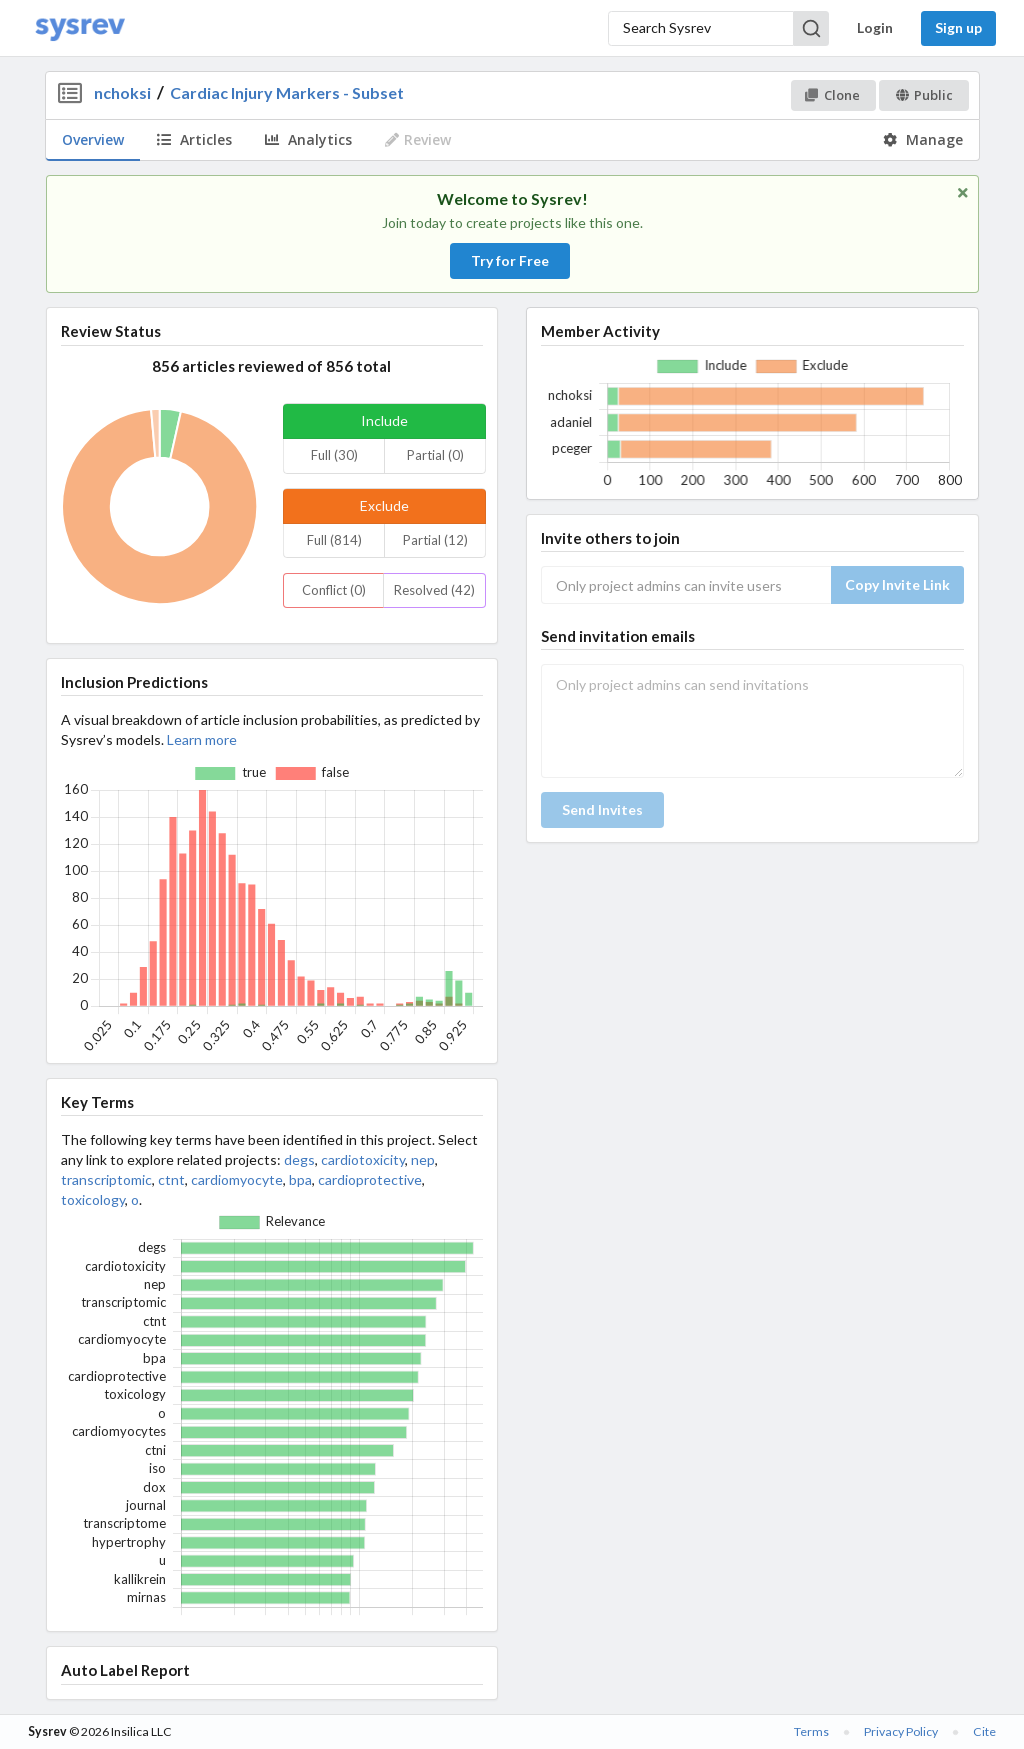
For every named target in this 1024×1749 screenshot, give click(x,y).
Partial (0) (435, 455)
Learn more (202, 739)
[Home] (80, 28)
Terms (811, 1731)
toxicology (93, 1199)
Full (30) (334, 455)
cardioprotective (370, 1179)
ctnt (171, 1179)
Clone (832, 95)
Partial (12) (435, 540)
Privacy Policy (901, 1731)
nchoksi (122, 92)
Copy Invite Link (897, 584)
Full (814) (334, 540)
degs (299, 1159)
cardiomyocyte (237, 1179)
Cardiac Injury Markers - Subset (287, 92)
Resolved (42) (434, 590)
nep (423, 1159)
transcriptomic (106, 1179)
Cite (984, 1731)
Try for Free (510, 260)
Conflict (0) (334, 590)
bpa (300, 1179)
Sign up (958, 27)
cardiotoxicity (363, 1159)
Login (875, 27)
